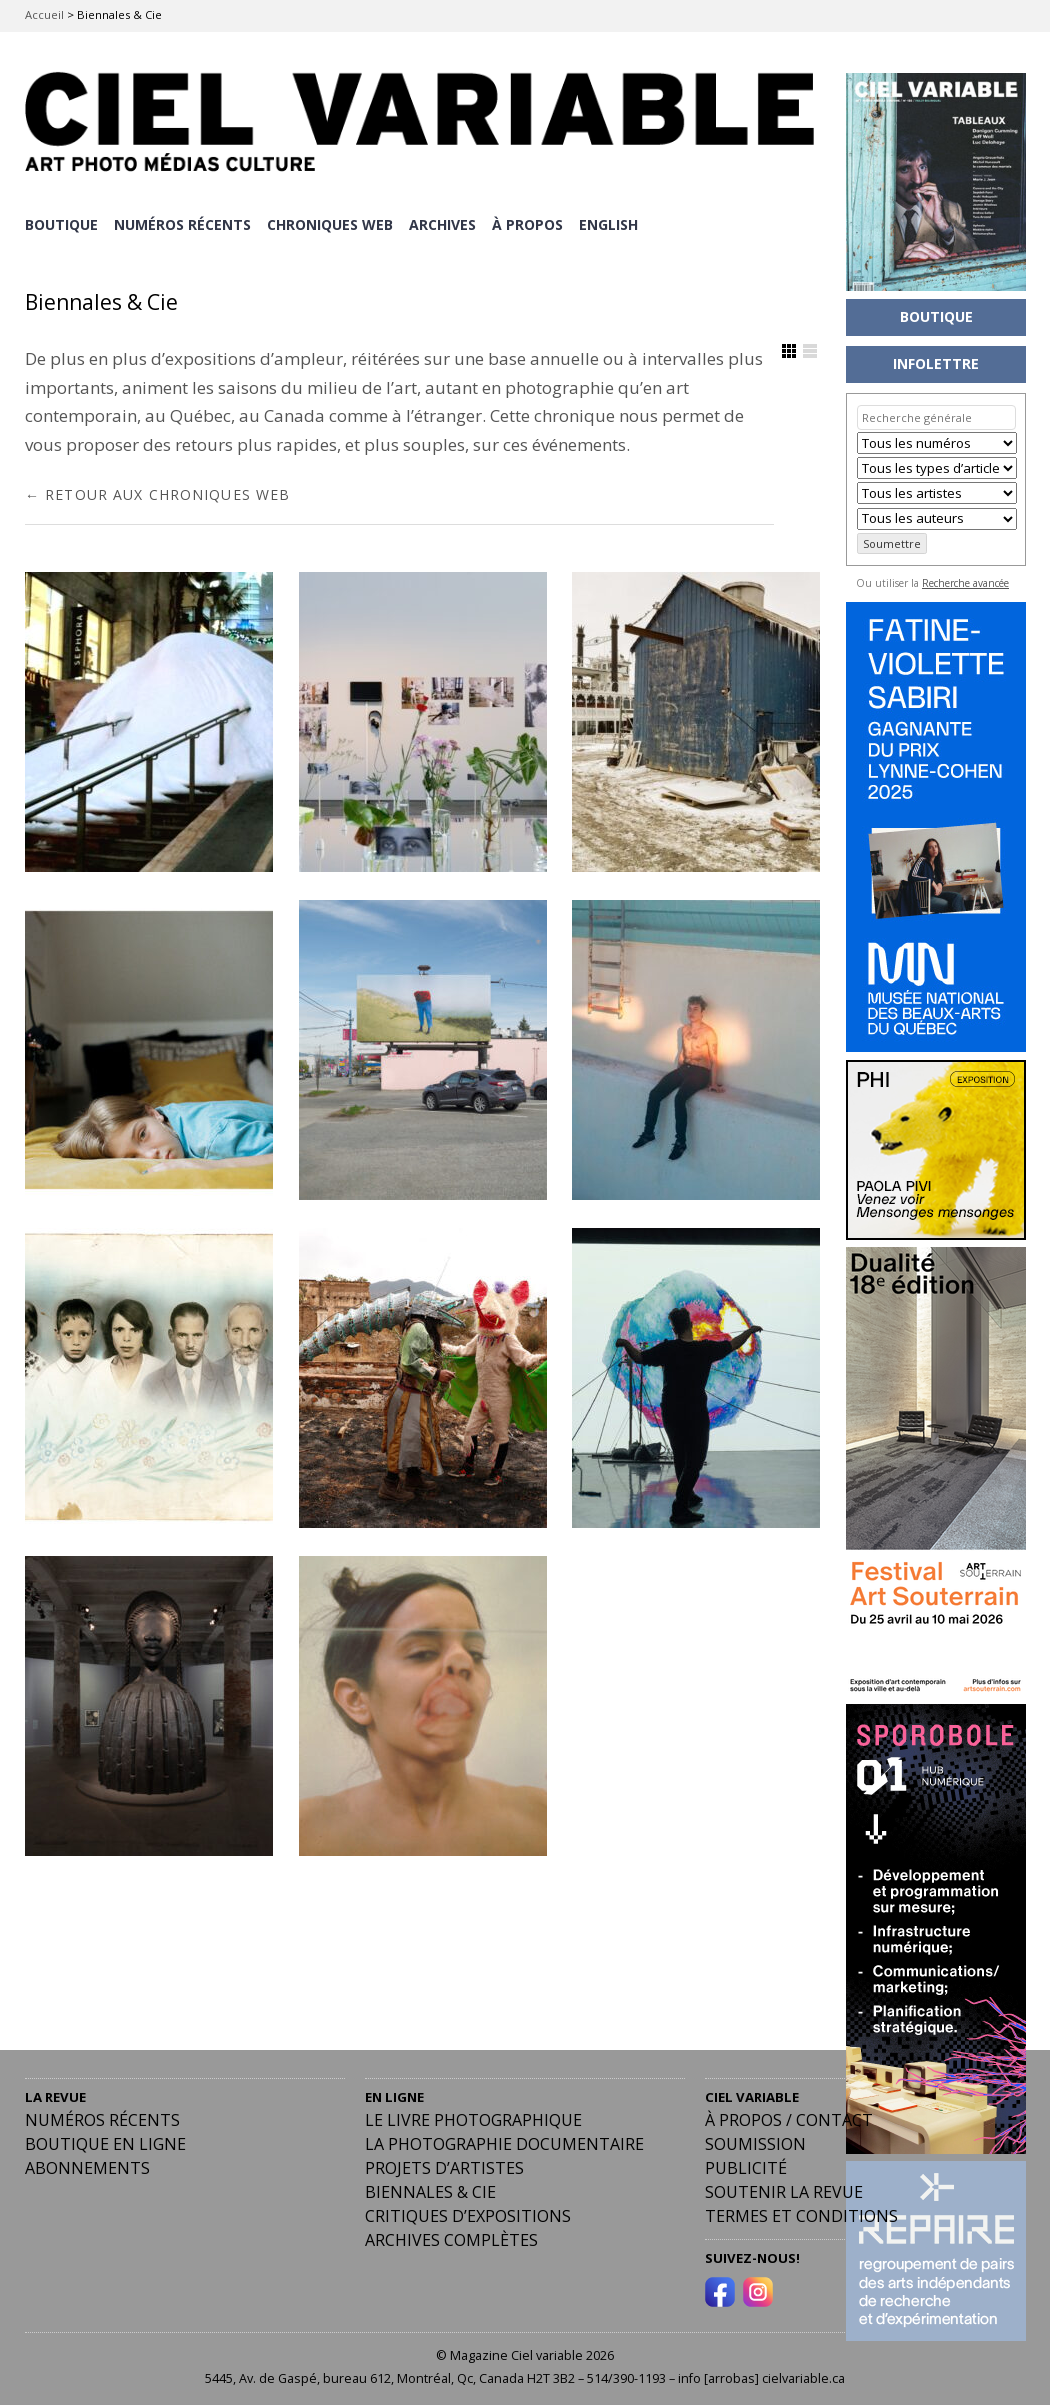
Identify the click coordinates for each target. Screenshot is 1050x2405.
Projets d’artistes (444, 2165)
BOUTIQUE (61, 222)
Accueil (44, 14)
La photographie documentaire (504, 2141)
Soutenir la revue (784, 2189)
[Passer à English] (613, 223)
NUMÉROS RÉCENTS (183, 222)
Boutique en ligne (105, 2141)
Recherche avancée (965, 583)
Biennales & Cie (430, 2189)
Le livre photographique (473, 2117)
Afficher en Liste (810, 348)
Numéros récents (102, 2117)
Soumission (755, 2141)
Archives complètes (451, 2237)
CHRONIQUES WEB (332, 222)
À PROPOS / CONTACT (789, 2117)
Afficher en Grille (789, 348)
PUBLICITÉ (746, 2165)
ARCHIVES (445, 222)
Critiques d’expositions (468, 2213)
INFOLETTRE (936, 363)
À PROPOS (531, 222)
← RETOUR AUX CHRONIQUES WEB (157, 490)
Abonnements (87, 2165)
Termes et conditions (801, 2213)
